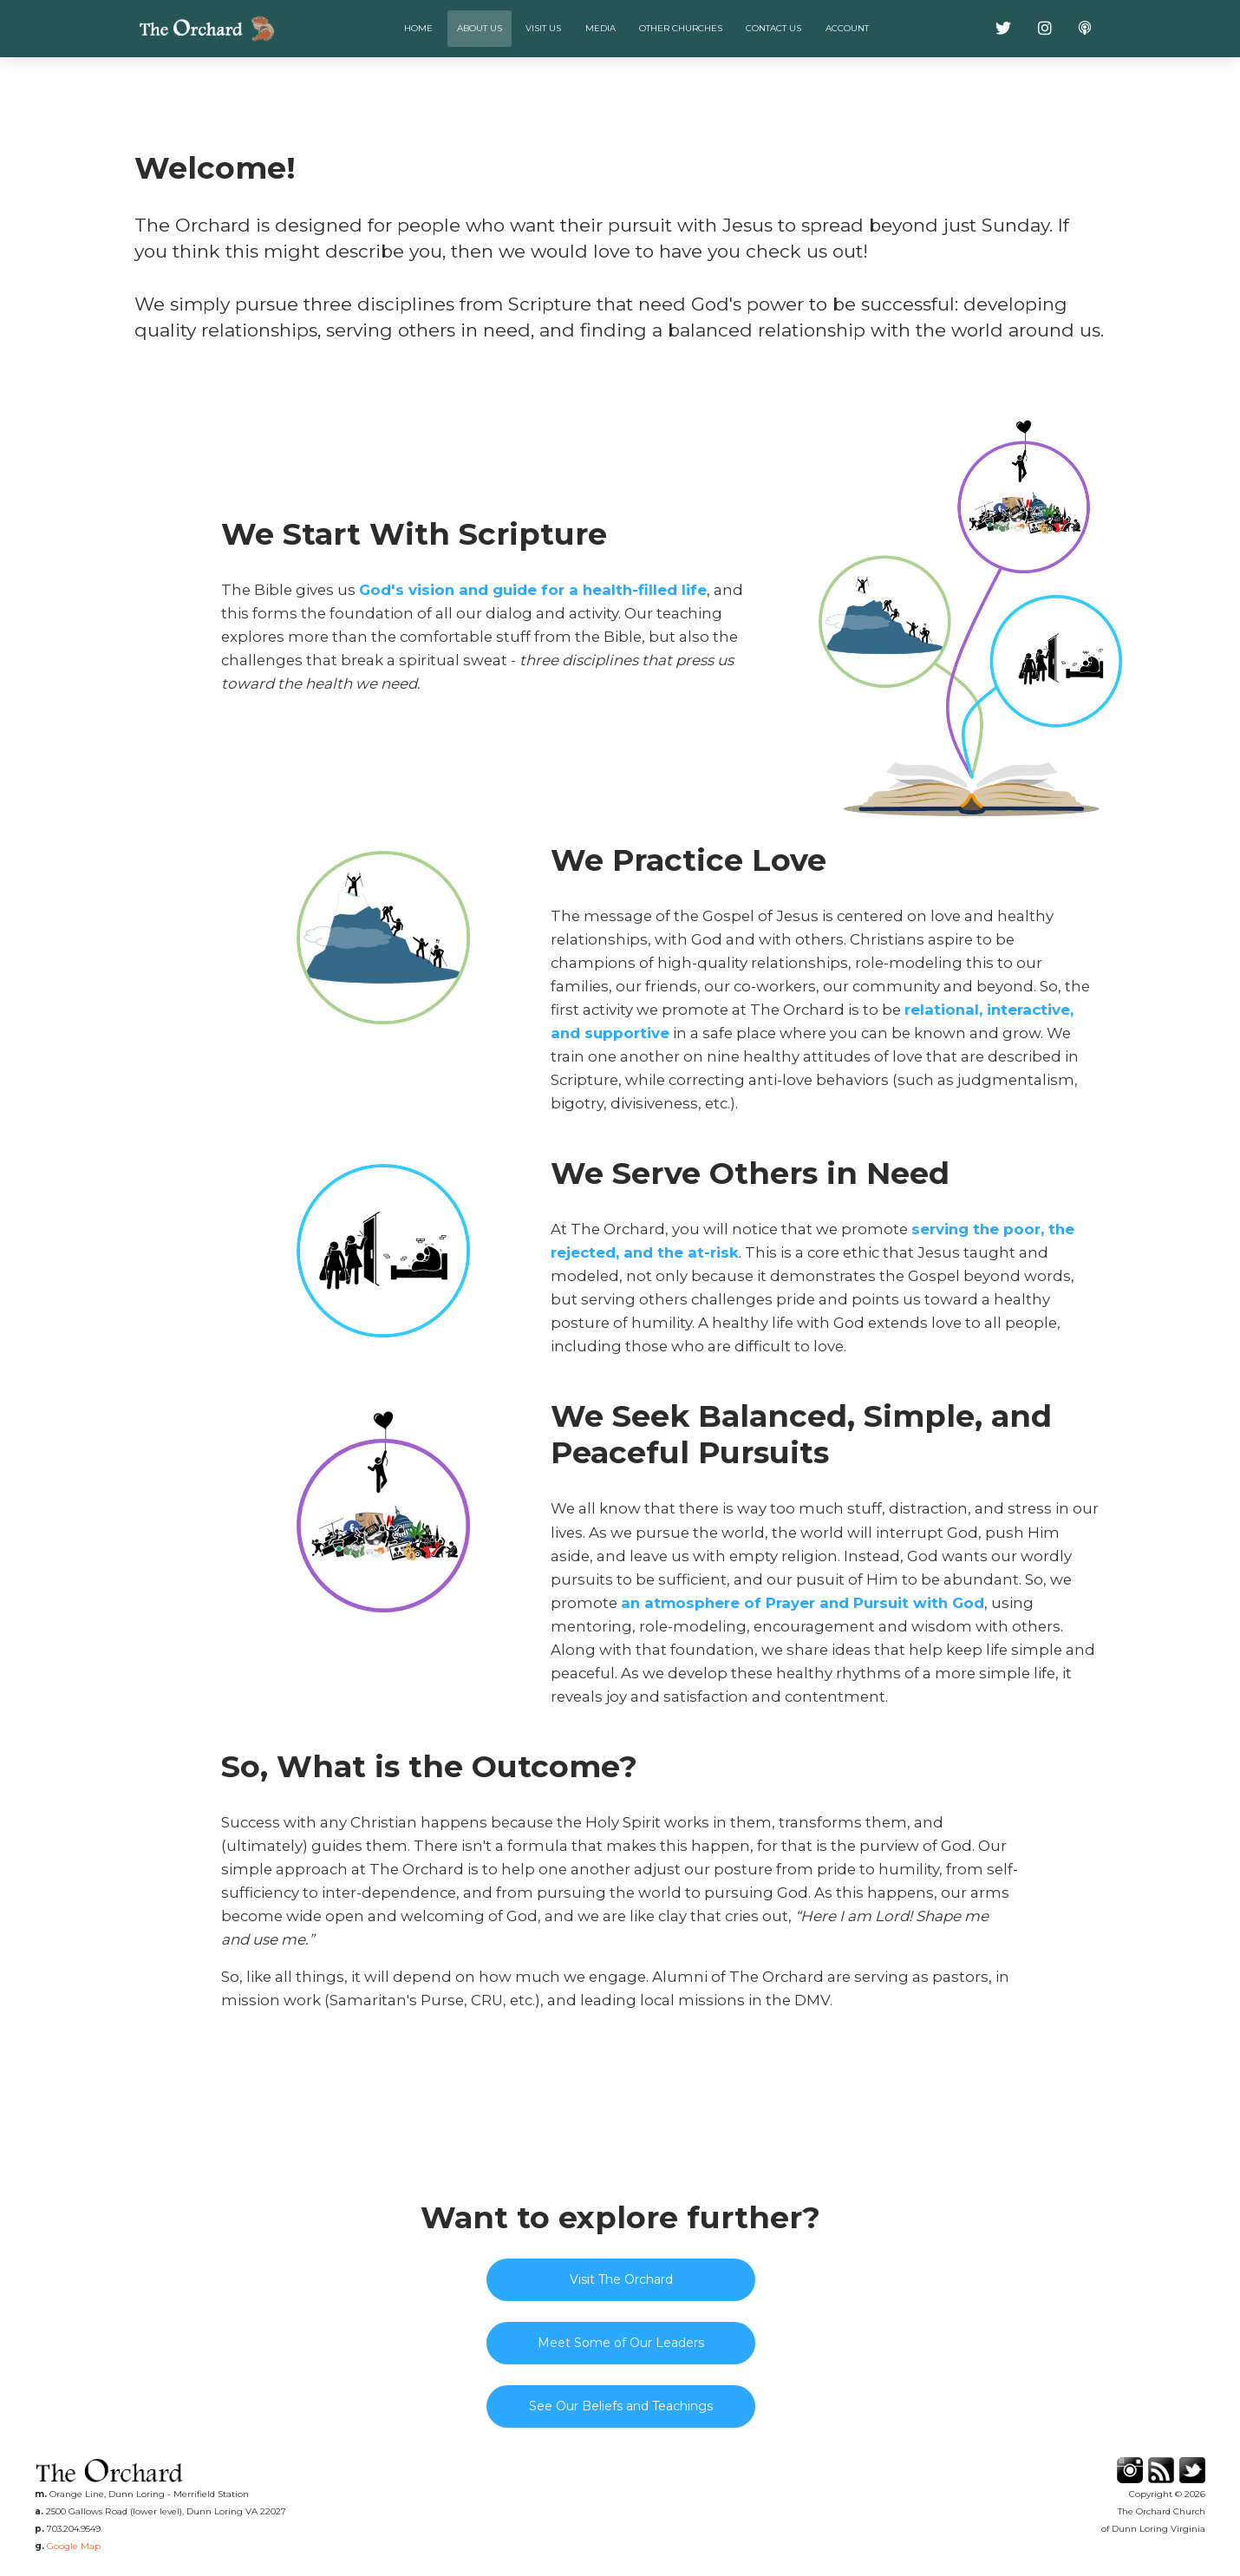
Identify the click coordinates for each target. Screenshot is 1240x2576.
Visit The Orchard (621, 2279)
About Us (479, 28)
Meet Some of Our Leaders (621, 2342)
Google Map (74, 2546)
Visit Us (543, 28)
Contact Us (773, 28)
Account (847, 28)
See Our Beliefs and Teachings (621, 2406)
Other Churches (680, 28)
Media (600, 28)
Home (418, 28)
